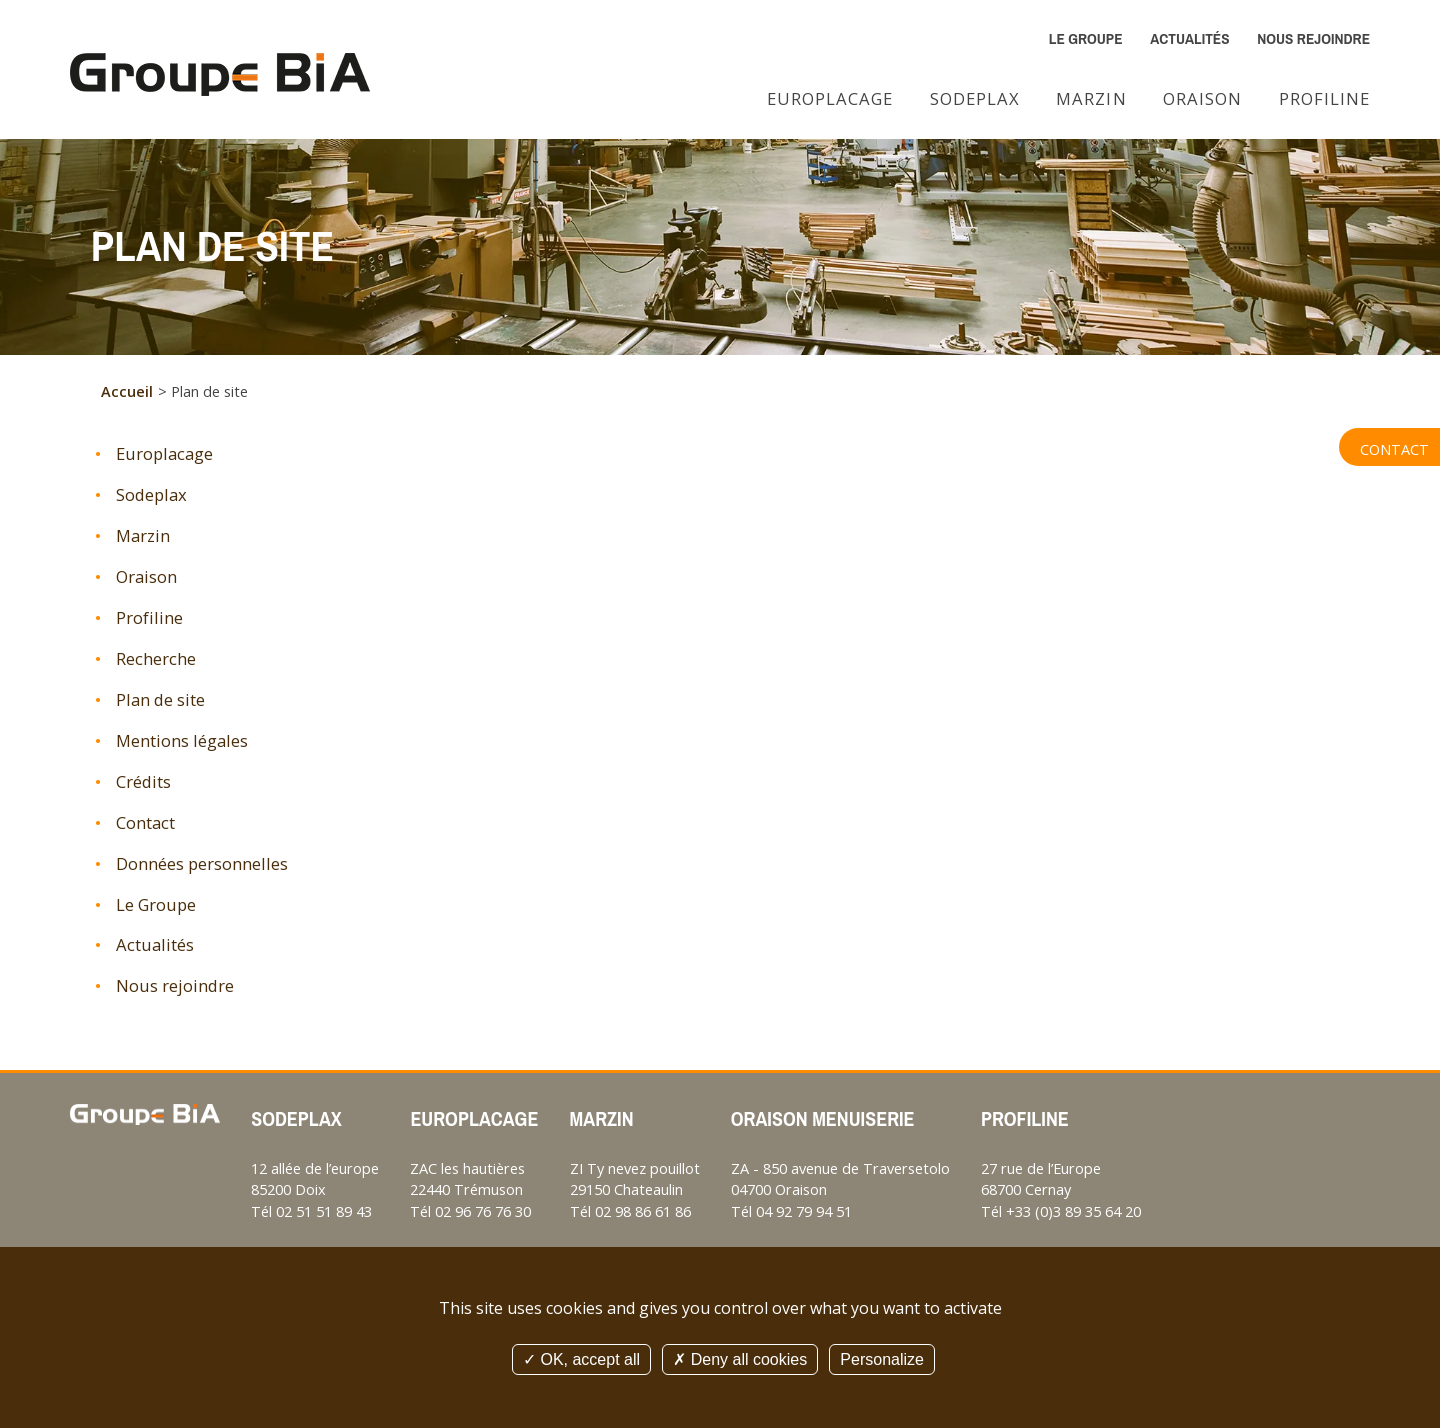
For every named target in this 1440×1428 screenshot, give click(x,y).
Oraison (1202, 98)
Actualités (1189, 39)
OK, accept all (581, 1359)
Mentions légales (182, 740)
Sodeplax (975, 98)
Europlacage (830, 98)
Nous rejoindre (1313, 39)
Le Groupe (1086, 39)
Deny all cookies (740, 1359)
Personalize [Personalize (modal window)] (882, 1359)
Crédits (143, 781)
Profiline (1324, 98)
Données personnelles (202, 863)
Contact (1394, 449)
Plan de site (160, 699)
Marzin (1091, 98)
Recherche (156, 658)
